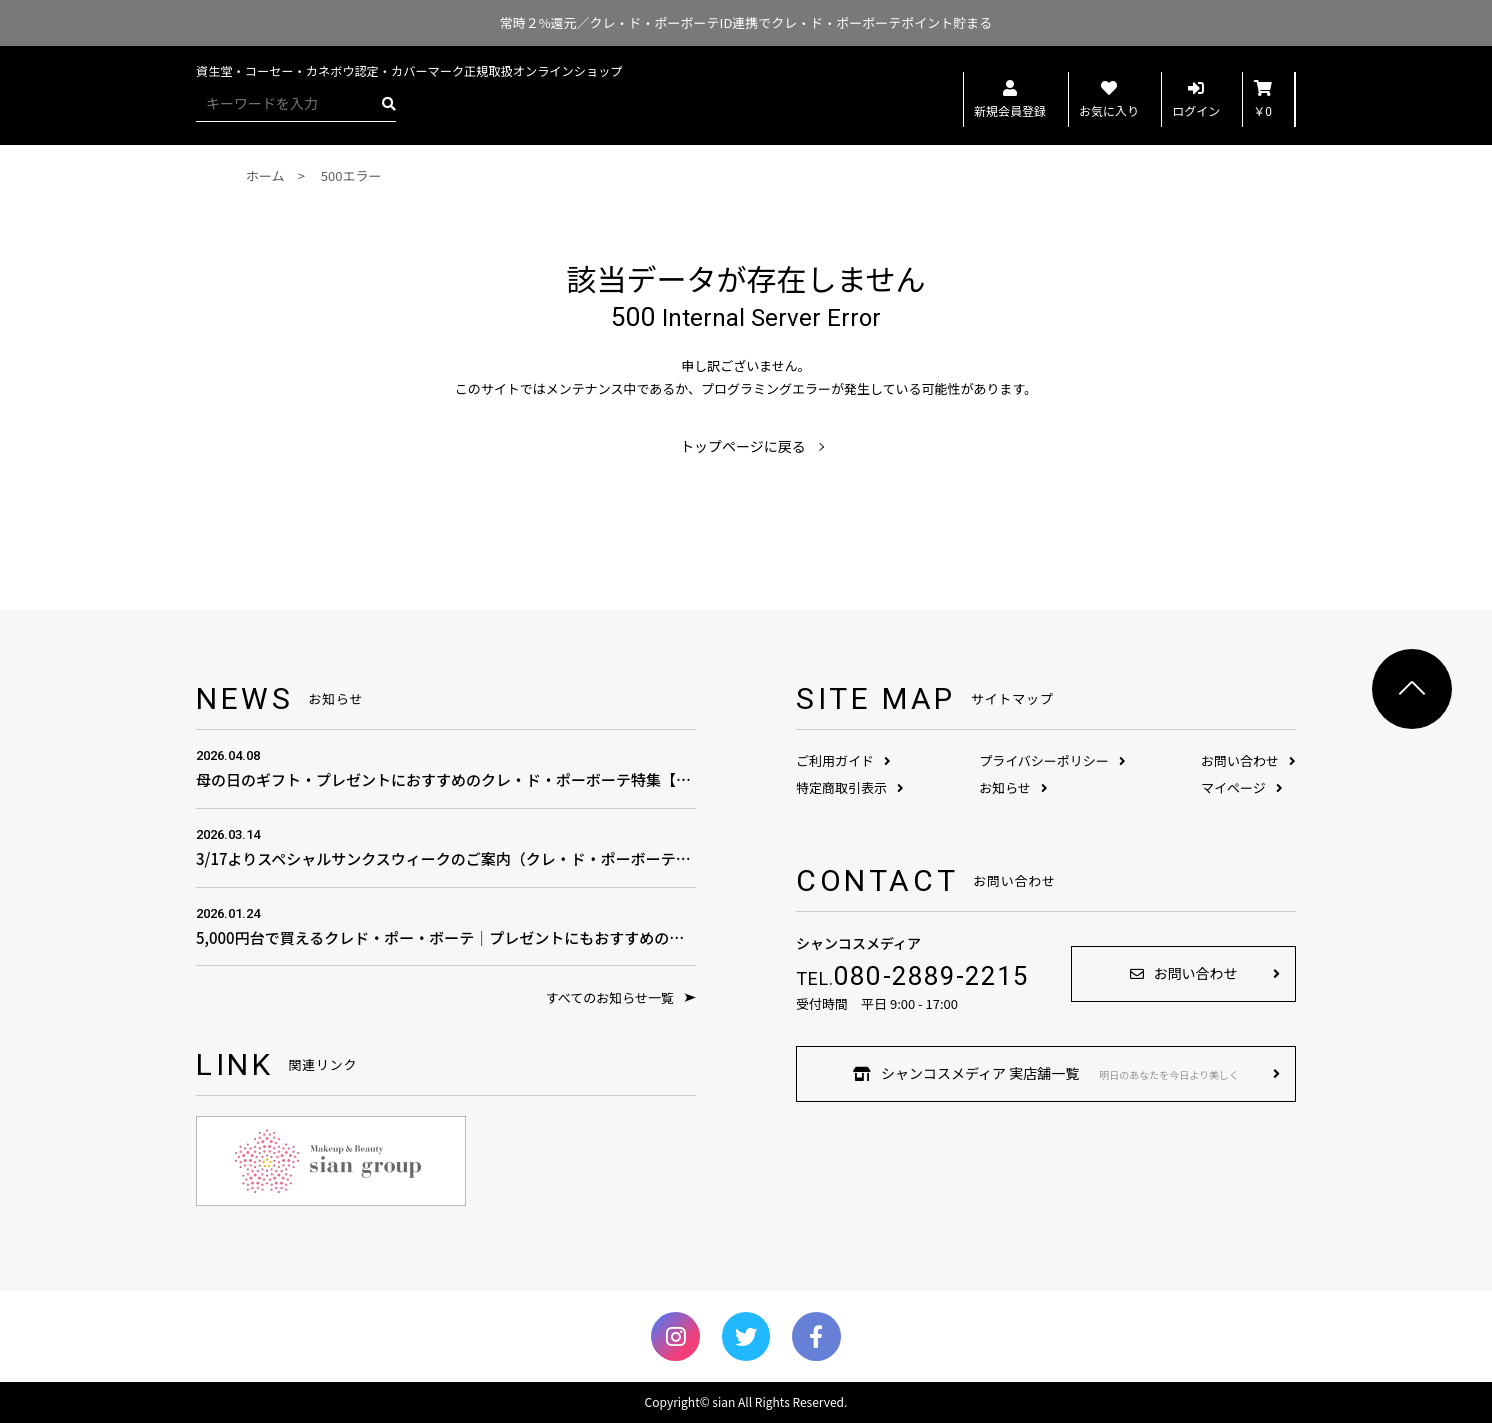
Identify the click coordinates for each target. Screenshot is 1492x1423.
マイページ (1242, 787)
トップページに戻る (743, 446)
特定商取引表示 (850, 787)
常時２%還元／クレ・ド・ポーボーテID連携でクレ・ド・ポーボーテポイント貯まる (746, 22)
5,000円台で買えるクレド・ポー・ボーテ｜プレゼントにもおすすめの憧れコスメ (446, 925)
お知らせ (1013, 787)
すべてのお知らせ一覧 (621, 997)
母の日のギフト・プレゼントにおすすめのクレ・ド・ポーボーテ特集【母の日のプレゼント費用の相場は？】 (446, 767)
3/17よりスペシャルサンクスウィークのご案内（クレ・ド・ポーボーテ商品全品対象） (446, 846)
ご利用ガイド (843, 760)
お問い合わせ (1248, 760)
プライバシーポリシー (1052, 760)
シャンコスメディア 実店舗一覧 (1046, 1073)
